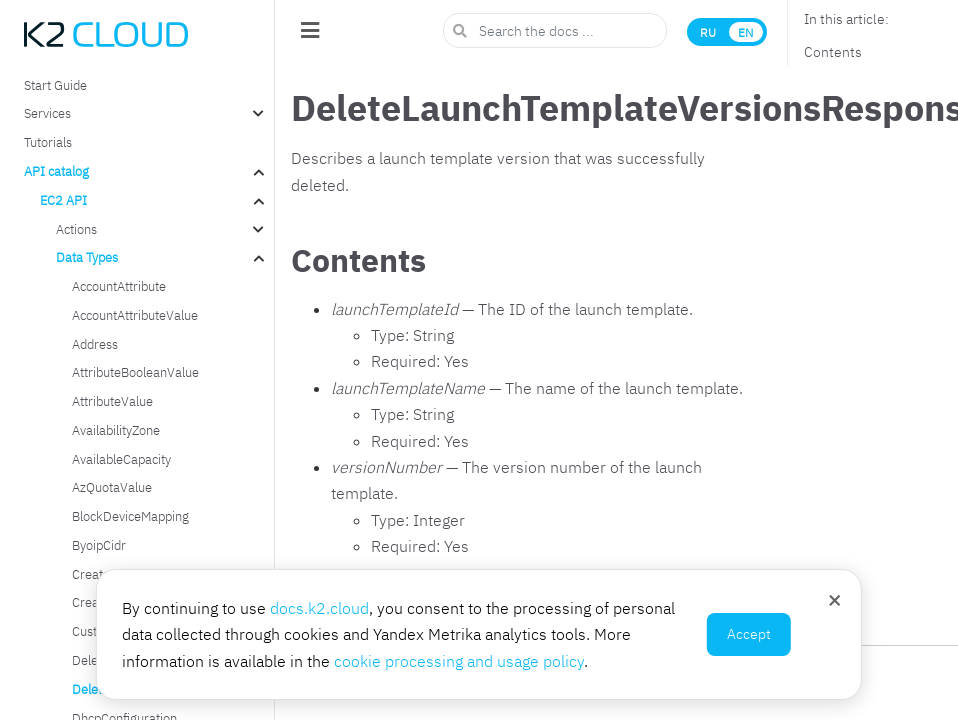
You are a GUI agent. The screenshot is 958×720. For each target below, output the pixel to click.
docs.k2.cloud (319, 608)
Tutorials (48, 142)
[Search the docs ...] (555, 30)
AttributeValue (112, 401)
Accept (749, 634)
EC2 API (63, 200)
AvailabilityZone (116, 430)
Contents (833, 52)
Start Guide (55, 85)
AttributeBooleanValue (135, 372)
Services (47, 113)
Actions (76, 229)
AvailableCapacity (121, 459)
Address (95, 344)
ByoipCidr (99, 545)
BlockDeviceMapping (130, 516)
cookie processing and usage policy (459, 661)
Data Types (87, 257)
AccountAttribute (119, 286)
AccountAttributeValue (135, 315)
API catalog (56, 171)
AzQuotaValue (112, 487)
